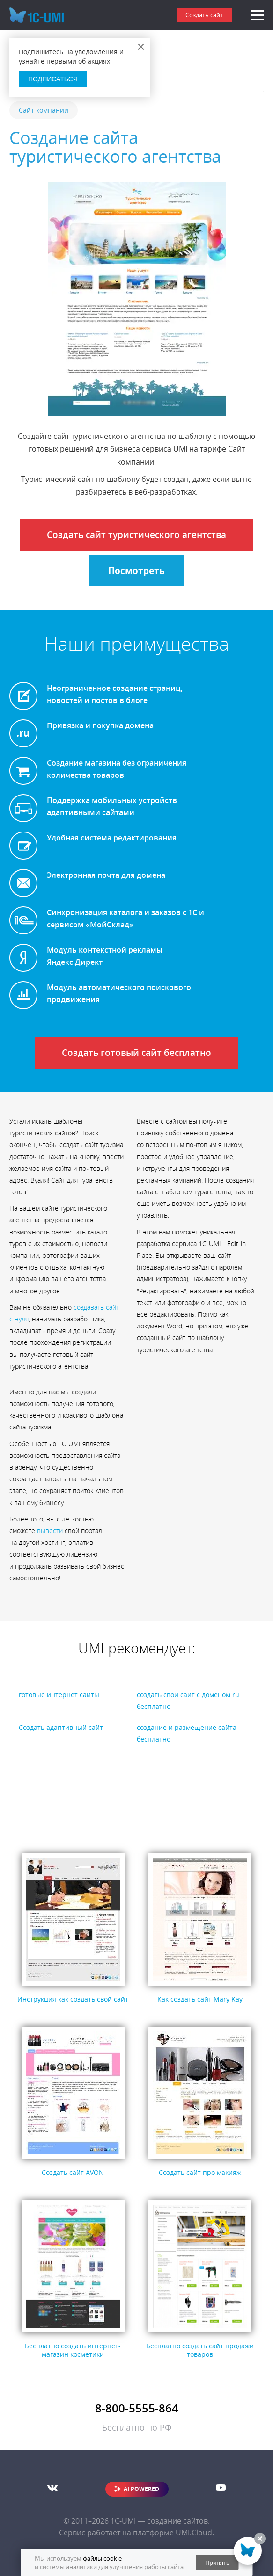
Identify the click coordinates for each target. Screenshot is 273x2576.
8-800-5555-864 (136, 2408)
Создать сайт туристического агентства (136, 535)
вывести (50, 1530)
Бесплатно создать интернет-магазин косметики (73, 2350)
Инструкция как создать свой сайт (72, 1999)
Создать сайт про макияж (200, 2172)
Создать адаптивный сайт (61, 1727)
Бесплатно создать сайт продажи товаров (200, 2350)
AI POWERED (141, 2489)
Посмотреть (136, 571)
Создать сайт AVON (73, 2172)
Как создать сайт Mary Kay (200, 1999)
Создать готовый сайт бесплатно (136, 1053)
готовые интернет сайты (59, 1694)
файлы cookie (102, 2558)
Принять (217, 2562)
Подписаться (53, 79)
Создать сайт (204, 15)
